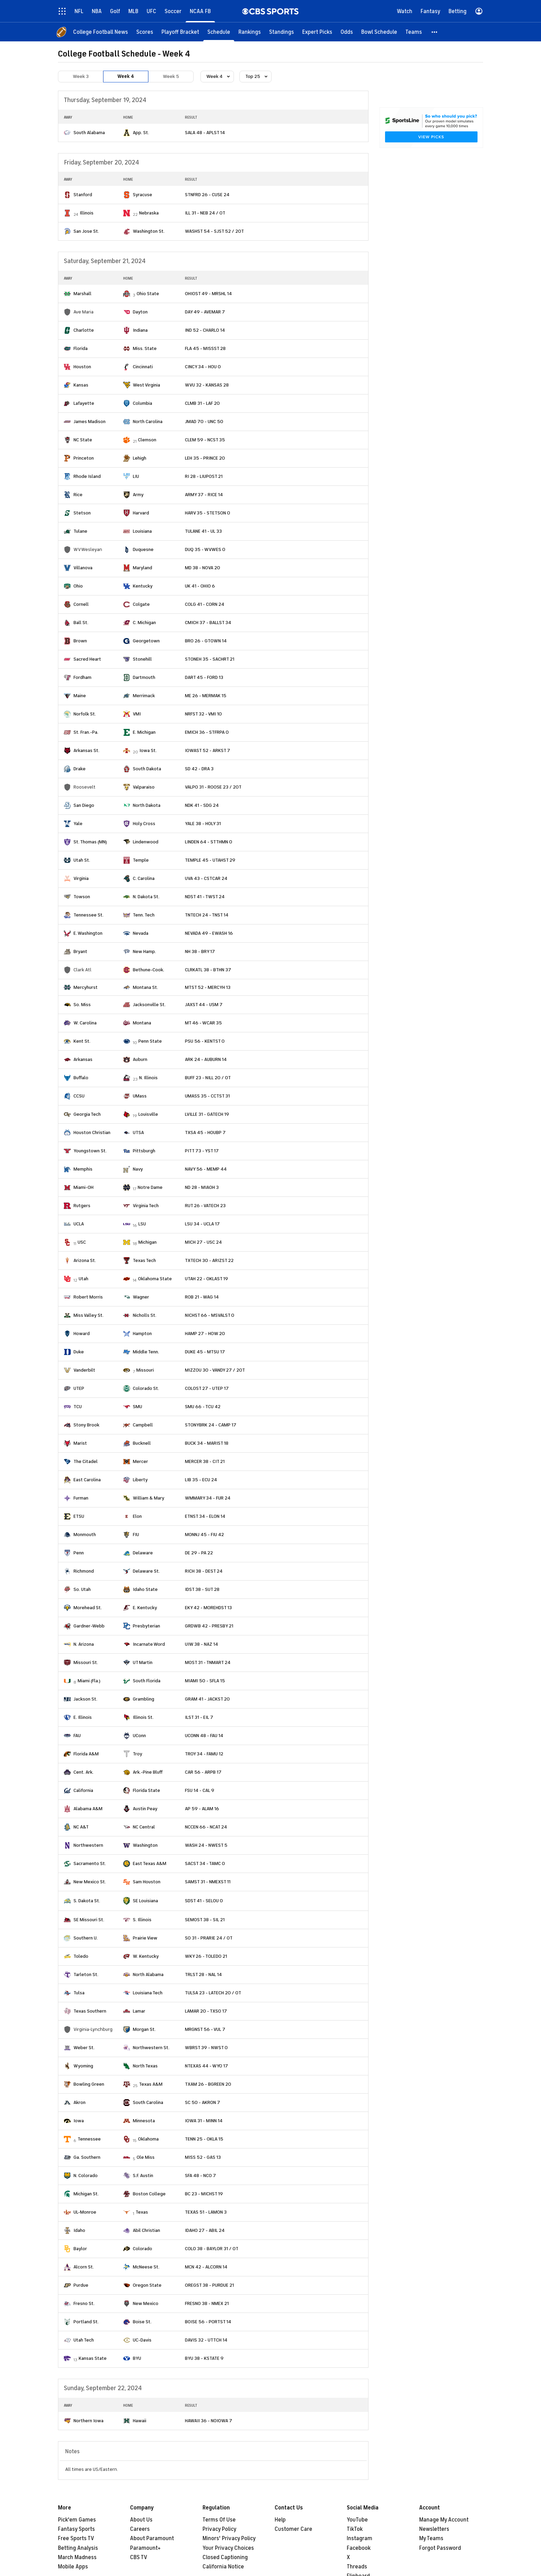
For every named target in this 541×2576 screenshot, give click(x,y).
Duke (78, 1352)
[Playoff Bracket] (180, 31)
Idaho (79, 2230)
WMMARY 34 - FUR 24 (207, 1498)
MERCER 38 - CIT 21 (205, 1461)
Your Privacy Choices (228, 2548)
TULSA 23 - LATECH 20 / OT (213, 1993)
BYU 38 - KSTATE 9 (204, 2358)
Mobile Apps (73, 2566)
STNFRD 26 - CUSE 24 (207, 195)
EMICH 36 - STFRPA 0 (207, 732)
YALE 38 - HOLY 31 (203, 823)
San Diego (83, 805)
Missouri (145, 1370)
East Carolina (87, 1480)
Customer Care (293, 2529)
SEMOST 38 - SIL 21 (205, 1920)
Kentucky (143, 586)
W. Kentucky (146, 1956)
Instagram (359, 2538)
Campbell (143, 1425)
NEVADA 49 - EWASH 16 (209, 933)
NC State (82, 440)
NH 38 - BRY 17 (200, 951)
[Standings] (281, 31)
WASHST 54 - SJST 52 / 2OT (214, 231)
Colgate (141, 604)
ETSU (78, 1516)
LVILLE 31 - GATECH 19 (207, 1114)
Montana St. (145, 987)
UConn (139, 1735)
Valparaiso (144, 787)
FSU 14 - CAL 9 (199, 1790)
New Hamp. (144, 951)
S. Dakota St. (86, 1901)
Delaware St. (146, 1571)
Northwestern (88, 1845)
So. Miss (82, 1005)
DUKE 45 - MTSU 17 (205, 1352)
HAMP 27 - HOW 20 (205, 1333)
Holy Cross (144, 823)
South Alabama (89, 133)
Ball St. (80, 622)
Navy (138, 1169)
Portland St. (86, 2322)
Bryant (80, 951)
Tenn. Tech (144, 915)
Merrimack (144, 696)
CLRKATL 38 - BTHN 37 (208, 970)
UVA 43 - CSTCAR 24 (206, 878)
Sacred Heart (87, 659)
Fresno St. (84, 2303)
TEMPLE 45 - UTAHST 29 (210, 860)
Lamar (139, 2011)
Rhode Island (87, 476)
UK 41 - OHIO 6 (200, 586)
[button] (434, 31)
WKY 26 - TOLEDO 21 (206, 1956)
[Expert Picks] (317, 31)
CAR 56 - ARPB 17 (203, 1772)
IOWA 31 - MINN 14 (204, 2121)
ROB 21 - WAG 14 (202, 1297)
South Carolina (148, 2102)
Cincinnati (143, 367)
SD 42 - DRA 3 (199, 769)
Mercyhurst (85, 987)
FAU (77, 1735)
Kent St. (81, 1041)
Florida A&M (86, 1754)
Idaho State (145, 1589)
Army (138, 495)
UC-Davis (142, 2340)
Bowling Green (88, 2084)
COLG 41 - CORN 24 (204, 604)
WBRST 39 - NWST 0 (206, 2048)
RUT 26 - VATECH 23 (205, 1206)
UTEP (78, 1388)
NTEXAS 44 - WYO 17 (206, 2066)
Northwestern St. (151, 2048)
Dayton (140, 312)
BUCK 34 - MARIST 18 (206, 1443)
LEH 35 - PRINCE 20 (205, 458)
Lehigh (139, 458)
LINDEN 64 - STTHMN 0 (208, 842)
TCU (77, 1407)
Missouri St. (85, 1662)
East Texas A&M (149, 1863)
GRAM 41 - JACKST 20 (207, 1699)
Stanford (82, 195)
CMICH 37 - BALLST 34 (208, 622)
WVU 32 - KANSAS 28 (207, 385)
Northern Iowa (88, 2421)
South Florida (146, 1681)
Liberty (140, 1480)
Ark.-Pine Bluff (148, 1772)
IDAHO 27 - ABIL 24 (205, 2230)
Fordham (82, 677)
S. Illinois (142, 1920)
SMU (137, 1407)
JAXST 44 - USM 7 (204, 1005)
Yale (77, 823)
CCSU (79, 1096)
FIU (136, 1534)
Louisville (148, 1114)
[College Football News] (100, 31)
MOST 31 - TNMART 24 (207, 1662)
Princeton (83, 458)
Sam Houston (146, 1882)
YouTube (357, 2519)
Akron (79, 2102)
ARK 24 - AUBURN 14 (206, 1059)
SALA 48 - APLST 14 (205, 133)
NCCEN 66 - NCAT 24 (206, 1827)
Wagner (141, 1297)
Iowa (78, 2121)
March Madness (77, 2557)
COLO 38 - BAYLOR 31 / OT (211, 2249)
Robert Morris (88, 1297)
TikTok (355, 2529)
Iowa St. (148, 750)
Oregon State (147, 2285)
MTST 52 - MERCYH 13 (207, 987)
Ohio (78, 586)
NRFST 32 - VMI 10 (203, 714)
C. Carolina (144, 878)
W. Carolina (85, 1023)
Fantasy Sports (76, 2529)
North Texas (145, 2066)
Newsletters (434, 2529)
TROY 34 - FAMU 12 (204, 1754)
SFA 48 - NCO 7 (200, 2175)
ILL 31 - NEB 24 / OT (205, 213)
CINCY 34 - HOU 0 (203, 367)
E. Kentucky (145, 1608)
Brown (80, 641)
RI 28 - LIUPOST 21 (204, 476)
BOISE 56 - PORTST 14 (208, 2322)
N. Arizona (83, 1644)
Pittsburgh (144, 1151)
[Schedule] (218, 31)
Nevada (140, 933)
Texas (142, 2212)
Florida (80, 348)
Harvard (141, 513)
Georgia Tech (87, 1114)
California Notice (223, 2566)
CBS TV (138, 2557)
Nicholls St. (144, 1315)
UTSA (138, 1132)
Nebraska (149, 213)
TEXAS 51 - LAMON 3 (206, 2212)
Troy (137, 1754)
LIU (136, 476)
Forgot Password (440, 2548)
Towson (81, 897)
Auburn (140, 1059)
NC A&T (81, 1827)
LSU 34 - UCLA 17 (202, 1224)
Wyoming (83, 2066)
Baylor (80, 2249)
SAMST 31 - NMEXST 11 (207, 1882)
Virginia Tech (146, 1206)
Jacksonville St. (149, 1005)
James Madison (89, 421)
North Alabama (148, 1974)
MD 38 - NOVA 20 (202, 568)
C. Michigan (144, 622)
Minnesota (144, 2121)
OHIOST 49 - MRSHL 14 (208, 294)
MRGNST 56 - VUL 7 (205, 2029)
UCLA (78, 1224)
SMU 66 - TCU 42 (202, 1407)
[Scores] (144, 31)
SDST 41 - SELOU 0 (204, 1901)
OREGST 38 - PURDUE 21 (209, 2285)
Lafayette (83, 403)
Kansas (80, 385)
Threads (357, 2566)
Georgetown (146, 641)
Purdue (80, 2285)
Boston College (149, 2194)
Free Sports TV (76, 2538)
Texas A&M (151, 2084)
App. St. (141, 133)
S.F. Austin (143, 2175)
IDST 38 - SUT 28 (202, 1589)
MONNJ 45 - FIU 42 (204, 1534)
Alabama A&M (87, 1809)
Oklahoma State (155, 1279)
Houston (82, 367)
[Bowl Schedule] (379, 31)
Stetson (82, 513)
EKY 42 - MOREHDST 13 (208, 1608)
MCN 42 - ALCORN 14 (206, 2267)
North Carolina (148, 421)
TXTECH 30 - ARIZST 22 (209, 1260)
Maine (79, 696)
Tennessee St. (88, 915)
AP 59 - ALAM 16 (202, 1809)
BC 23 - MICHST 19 (204, 2194)
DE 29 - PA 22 (199, 1553)
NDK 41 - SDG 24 (202, 805)
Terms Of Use (219, 2519)
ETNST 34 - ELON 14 (205, 1516)
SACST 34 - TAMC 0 (205, 1863)
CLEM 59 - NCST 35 (205, 440)
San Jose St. (86, 231)
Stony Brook (86, 1425)
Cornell (81, 604)
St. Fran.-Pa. (85, 732)
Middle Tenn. (146, 1352)
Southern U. (85, 1938)
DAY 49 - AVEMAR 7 (205, 312)
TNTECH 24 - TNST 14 (206, 915)
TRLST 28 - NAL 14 (203, 1974)
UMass (140, 1096)
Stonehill (142, 659)
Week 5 (171, 76)
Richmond (83, 1571)
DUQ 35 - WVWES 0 (205, 549)
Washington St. (149, 231)
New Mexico (145, 2303)
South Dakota (147, 769)
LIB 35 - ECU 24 (201, 1480)
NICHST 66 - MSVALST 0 (209, 1315)
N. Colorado (85, 2175)
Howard (81, 1333)
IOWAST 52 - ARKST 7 (207, 750)
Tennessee (89, 2139)
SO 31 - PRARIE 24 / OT (209, 1938)
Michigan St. (86, 2194)
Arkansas (82, 1059)
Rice (77, 495)
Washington (145, 1845)
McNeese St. (146, 2267)
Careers (140, 2529)
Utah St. (81, 860)
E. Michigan (144, 732)
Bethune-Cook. (148, 970)
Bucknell (142, 1443)
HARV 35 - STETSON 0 (207, 513)
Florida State (146, 1790)
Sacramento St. (89, 1863)
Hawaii (139, 2421)
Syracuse (142, 195)
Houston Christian (91, 1132)
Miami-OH (83, 1187)
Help (280, 2519)
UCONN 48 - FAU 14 (204, 1735)
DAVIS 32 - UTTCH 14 (206, 2340)
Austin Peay (145, 1809)
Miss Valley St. (88, 1315)
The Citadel (85, 1461)
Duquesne (143, 549)
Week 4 (125, 76)
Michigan (147, 1242)
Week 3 (81, 76)
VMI (137, 714)
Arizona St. (84, 1260)
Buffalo (80, 1078)
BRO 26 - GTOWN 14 (206, 641)
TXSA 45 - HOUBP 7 (205, 1132)
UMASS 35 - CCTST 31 (207, 1096)
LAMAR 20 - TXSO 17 (206, 2011)
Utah (83, 1279)
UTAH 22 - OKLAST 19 (206, 1279)
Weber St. (84, 2048)
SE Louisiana (145, 1901)
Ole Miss (146, 2157)
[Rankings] (249, 31)
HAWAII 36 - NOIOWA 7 (208, 2421)
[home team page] (67, 132)
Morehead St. (87, 1608)
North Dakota (146, 805)
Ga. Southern (86, 2157)
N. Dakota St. (146, 897)
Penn (78, 1553)
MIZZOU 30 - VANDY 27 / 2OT (215, 1370)
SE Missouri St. (88, 1920)
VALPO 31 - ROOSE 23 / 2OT (213, 787)
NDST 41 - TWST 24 (205, 897)
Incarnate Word (149, 1644)
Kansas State (93, 2358)
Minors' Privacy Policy (229, 2538)
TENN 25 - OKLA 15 (204, 2139)
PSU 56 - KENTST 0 (205, 1041)
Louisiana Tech (148, 1993)
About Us (141, 2519)
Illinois (87, 213)
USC (82, 1242)
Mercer (140, 1461)
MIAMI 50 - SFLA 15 (205, 1681)
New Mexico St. (89, 1882)
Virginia (81, 878)
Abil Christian (146, 2230)
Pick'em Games (77, 2519)
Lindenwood (145, 842)
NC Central (144, 1827)
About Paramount (152, 2538)
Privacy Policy (219, 2529)
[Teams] (413, 31)
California (83, 1790)
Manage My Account (444, 2519)
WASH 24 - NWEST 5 (206, 1845)
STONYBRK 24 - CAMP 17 (210, 1425)
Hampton (142, 1333)
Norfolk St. (84, 714)
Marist (80, 1443)
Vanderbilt (84, 1370)
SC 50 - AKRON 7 (202, 2102)
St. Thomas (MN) (90, 842)
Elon (137, 1516)
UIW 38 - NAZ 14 (201, 1644)
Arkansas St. (86, 750)
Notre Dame (150, 1187)
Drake (79, 769)
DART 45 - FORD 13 (204, 677)
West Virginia (146, 385)
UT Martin (143, 1662)
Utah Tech (83, 2340)
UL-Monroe (84, 2212)
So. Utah (82, 1589)
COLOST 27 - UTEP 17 (207, 1388)
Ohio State (148, 294)
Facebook (359, 2548)
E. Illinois (82, 1717)
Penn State (150, 1041)
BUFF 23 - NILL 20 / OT (208, 1078)
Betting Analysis (78, 2548)
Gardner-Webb (89, 1626)
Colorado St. (146, 1388)
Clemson (147, 440)
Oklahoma (148, 2139)
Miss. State (145, 348)
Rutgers (81, 1206)
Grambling (143, 1699)
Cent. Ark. (83, 1772)
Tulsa (79, 1993)
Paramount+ (145, 2548)
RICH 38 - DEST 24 (204, 1571)
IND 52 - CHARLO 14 (205, 330)
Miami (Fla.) (89, 1681)
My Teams (431, 2538)
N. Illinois (148, 1078)
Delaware (143, 1553)
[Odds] (346, 31)
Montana (142, 1023)
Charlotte (83, 330)
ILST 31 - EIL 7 (199, 1717)
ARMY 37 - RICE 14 (204, 495)
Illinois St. (143, 1717)
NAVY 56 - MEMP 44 (206, 1169)
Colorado (142, 2249)
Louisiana (142, 531)
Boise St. (142, 2322)
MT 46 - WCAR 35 (203, 1023)
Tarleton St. (85, 1974)
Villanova (82, 568)
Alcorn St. (83, 2267)
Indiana (140, 330)
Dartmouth (144, 677)
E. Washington (87, 933)
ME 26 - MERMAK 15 (205, 696)
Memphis (82, 1169)
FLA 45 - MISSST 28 (205, 348)
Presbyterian (146, 1626)
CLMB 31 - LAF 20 (202, 403)
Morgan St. (144, 2029)
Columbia (142, 403)
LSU (142, 1224)
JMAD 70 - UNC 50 (204, 421)
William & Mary (148, 1498)
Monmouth (84, 1534)
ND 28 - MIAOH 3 (202, 1187)
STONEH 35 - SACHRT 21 (209, 659)
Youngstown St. (90, 1151)
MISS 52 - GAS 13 (203, 2157)
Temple (141, 860)
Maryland (142, 568)
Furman (80, 1498)
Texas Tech (144, 1260)
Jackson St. (85, 1699)
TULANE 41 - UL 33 (203, 531)
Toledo (80, 1956)
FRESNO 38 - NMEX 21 (207, 2303)
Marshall (82, 294)
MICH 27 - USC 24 (203, 1242)
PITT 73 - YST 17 (202, 1151)
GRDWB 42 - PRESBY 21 (209, 1626)
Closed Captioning (225, 2557)
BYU (137, 2358)
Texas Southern (89, 2011)
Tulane (80, 531)
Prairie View (145, 1938)
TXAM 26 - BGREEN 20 (208, 2084)
